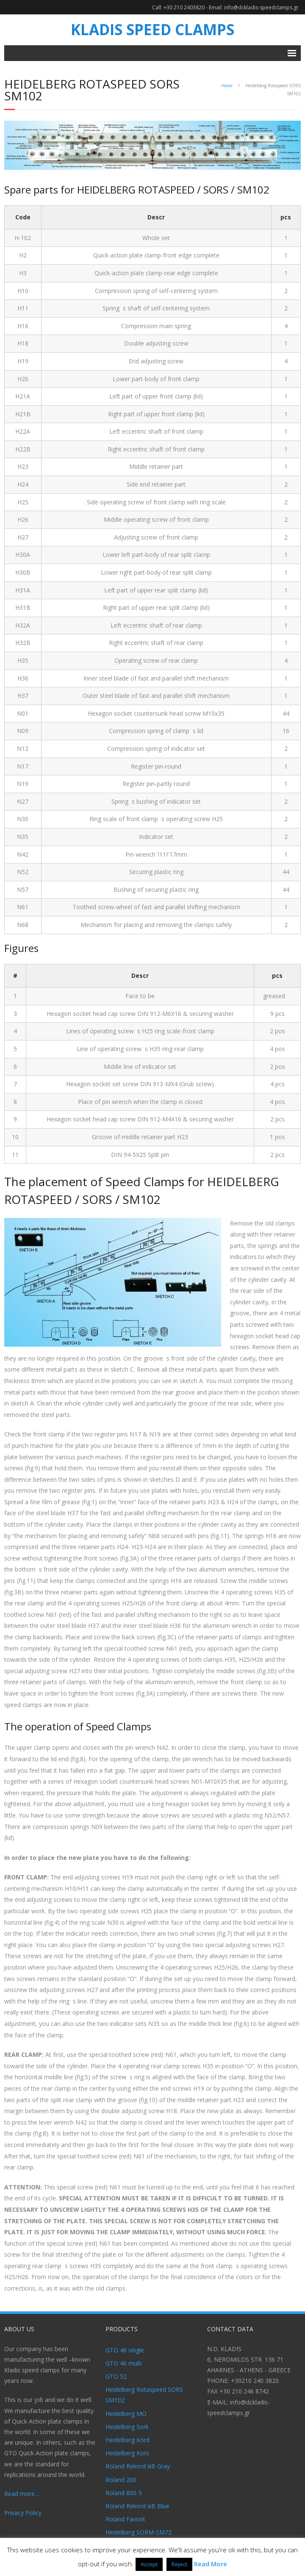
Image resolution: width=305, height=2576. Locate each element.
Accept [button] (149, 2564)
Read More (210, 2563)
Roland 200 (120, 2480)
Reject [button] (179, 2564)
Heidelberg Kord (127, 2440)
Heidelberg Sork (127, 2427)
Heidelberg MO (126, 2414)
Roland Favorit (125, 2519)
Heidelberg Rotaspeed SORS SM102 (144, 2394)
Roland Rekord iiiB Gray (137, 2466)
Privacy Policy (23, 2513)
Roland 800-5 (123, 2493)
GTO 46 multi (123, 2363)
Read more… (21, 2494)
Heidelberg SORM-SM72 (138, 2532)
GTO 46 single (124, 2350)
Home (227, 86)
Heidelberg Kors (127, 2453)
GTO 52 (116, 2376)
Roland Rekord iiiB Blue (137, 2506)
